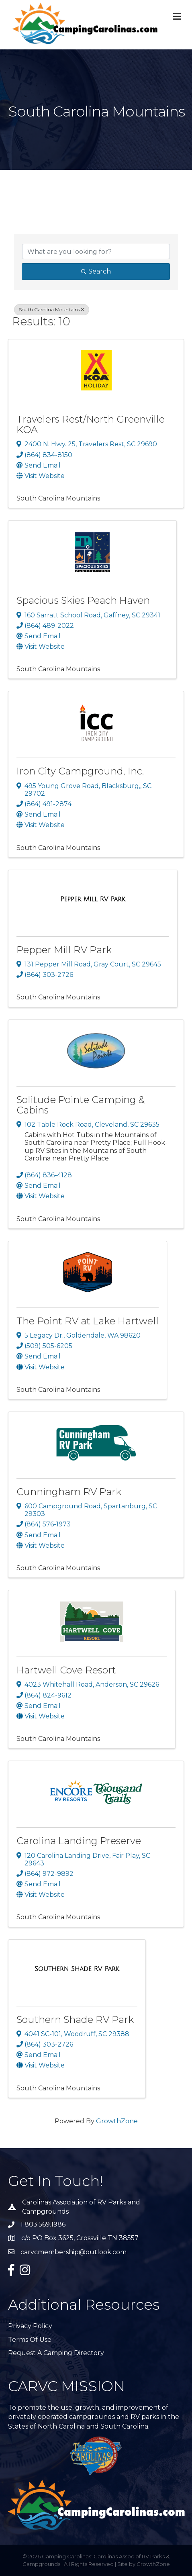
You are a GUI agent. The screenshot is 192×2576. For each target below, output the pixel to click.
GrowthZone (117, 2121)
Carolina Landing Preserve (78, 1841)
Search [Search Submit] (96, 271)
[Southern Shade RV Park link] (77, 1968)
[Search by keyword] (96, 251)
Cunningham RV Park (68, 1491)
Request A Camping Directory (56, 2353)
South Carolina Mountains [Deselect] (51, 309)
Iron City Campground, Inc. (80, 771)
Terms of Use (29, 2339)
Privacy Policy (30, 2326)
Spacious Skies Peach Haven (83, 600)
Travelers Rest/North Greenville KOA (90, 424)
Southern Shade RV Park (75, 2019)
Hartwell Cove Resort (66, 1670)
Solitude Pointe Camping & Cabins (80, 1105)
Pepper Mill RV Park (64, 950)
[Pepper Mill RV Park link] (92, 899)
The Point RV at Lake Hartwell (87, 1321)
